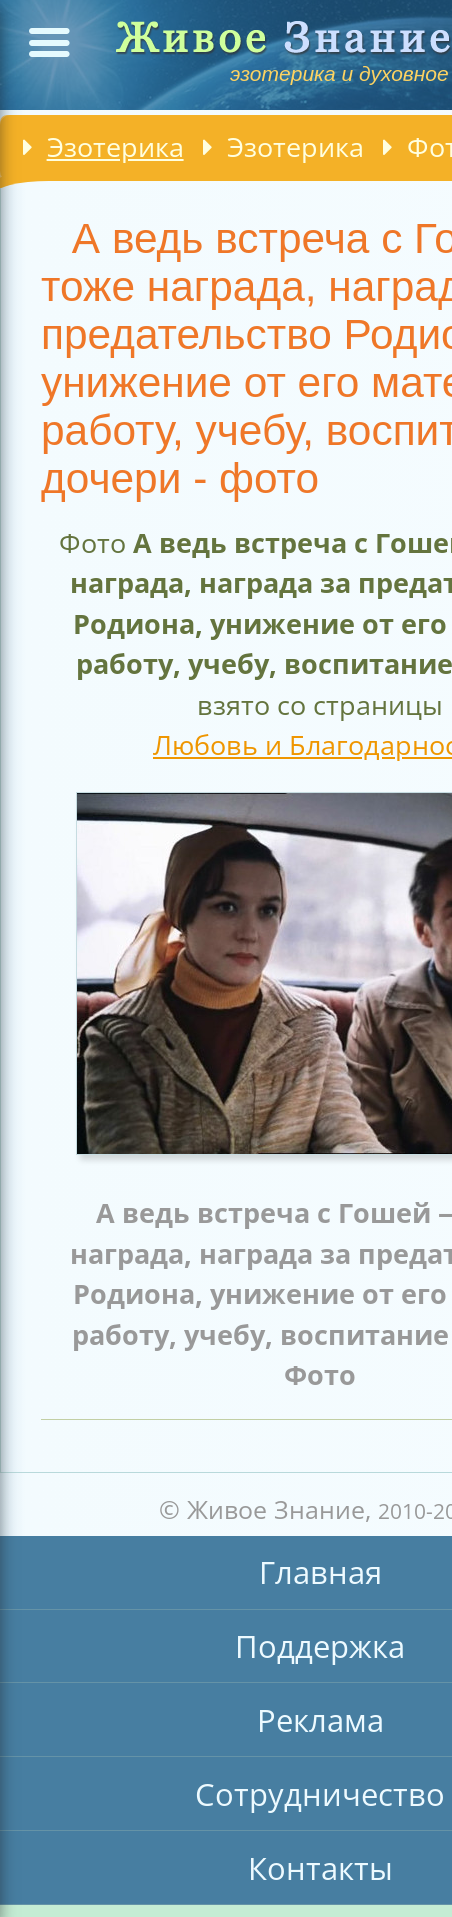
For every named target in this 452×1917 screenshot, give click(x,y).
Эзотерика (115, 146)
